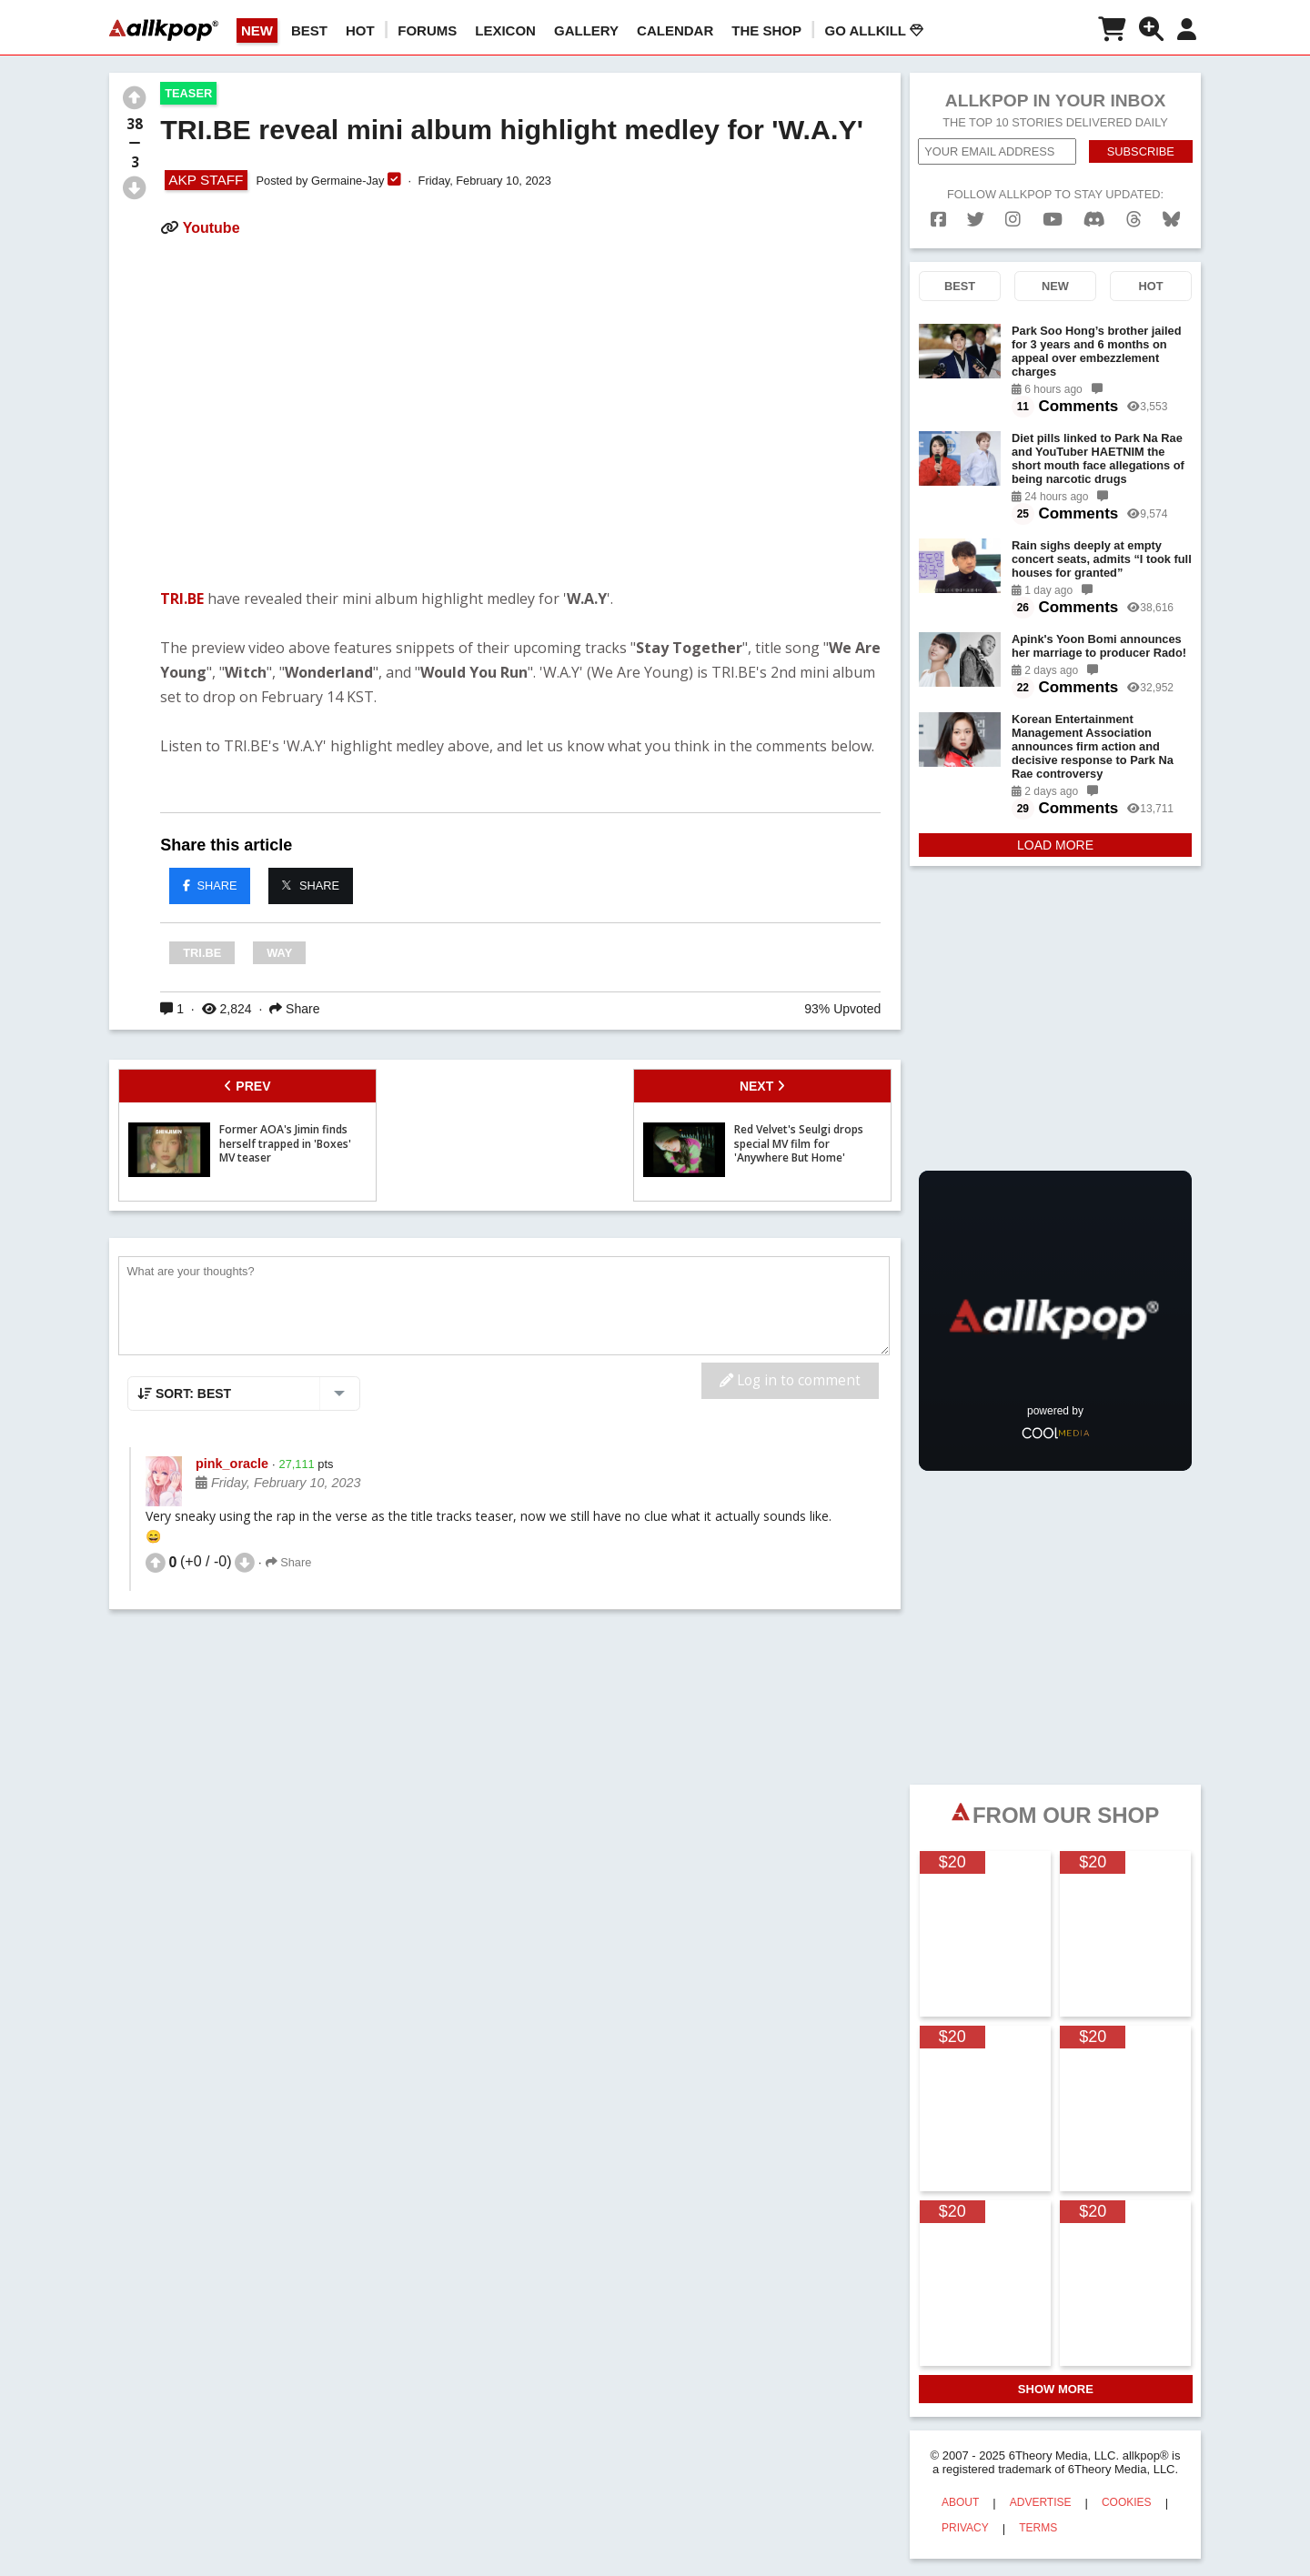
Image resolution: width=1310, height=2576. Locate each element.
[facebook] (938, 219)
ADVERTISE (1041, 2502)
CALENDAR (675, 30)
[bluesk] (1171, 219)
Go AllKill (874, 30)
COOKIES (1127, 2502)
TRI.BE (182, 599)
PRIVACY (965, 2527)
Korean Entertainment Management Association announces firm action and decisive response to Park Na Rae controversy (1093, 746)
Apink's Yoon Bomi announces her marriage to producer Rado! (1099, 645)
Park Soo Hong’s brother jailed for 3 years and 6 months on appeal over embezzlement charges (1097, 351)
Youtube (211, 228)
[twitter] (975, 219)
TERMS (1038, 2527)
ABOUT (960, 2502)
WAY (279, 953)
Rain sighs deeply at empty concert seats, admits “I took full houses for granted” (1102, 558)
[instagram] (1013, 219)
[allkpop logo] (163, 30)
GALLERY (586, 30)
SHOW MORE (1055, 2389)
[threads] (1134, 219)
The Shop (766, 30)
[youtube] (1053, 219)
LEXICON (505, 30)
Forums (427, 30)
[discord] (1094, 219)
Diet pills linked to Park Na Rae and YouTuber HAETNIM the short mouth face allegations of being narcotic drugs (1098, 458)
